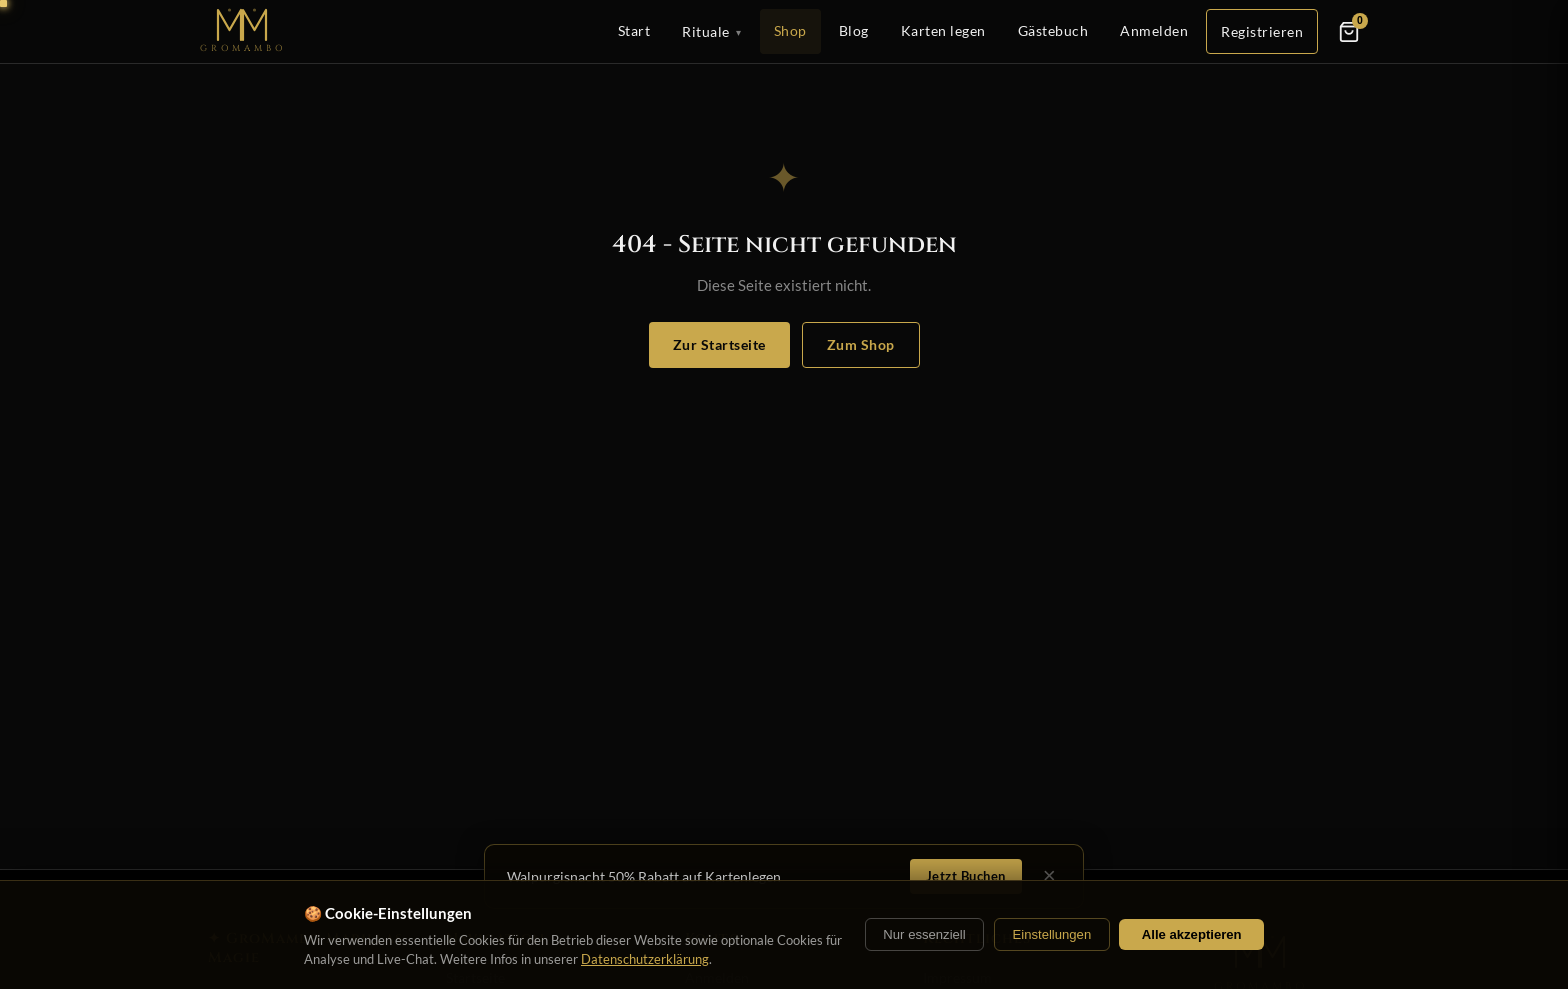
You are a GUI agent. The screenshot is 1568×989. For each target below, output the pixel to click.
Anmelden (1154, 30)
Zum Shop (861, 344)
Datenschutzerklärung (645, 959)
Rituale (712, 32)
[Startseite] (243, 31)
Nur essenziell (924, 934)
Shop (790, 30)
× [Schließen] (1049, 876)
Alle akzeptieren (1192, 934)
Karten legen (943, 30)
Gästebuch (1053, 30)
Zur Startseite (719, 344)
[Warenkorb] (1349, 32)
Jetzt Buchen (966, 876)
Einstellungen (1051, 934)
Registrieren (1262, 31)
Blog (854, 30)
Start (634, 30)
